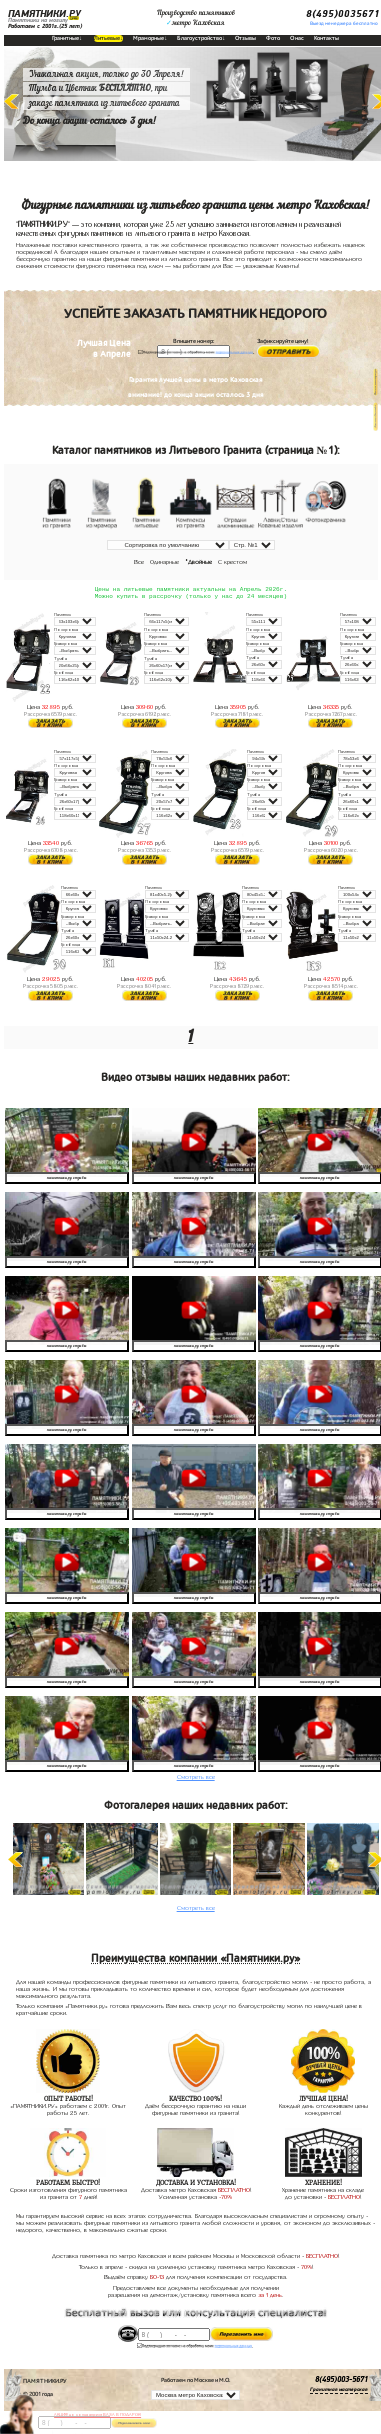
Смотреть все (196, 1779)
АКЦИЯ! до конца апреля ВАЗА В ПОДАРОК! (97, 2414)
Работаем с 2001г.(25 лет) (45, 26)
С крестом (232, 562)
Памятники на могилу (38, 20)
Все (139, 562)
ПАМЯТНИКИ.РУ (44, 14)
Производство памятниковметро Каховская (196, 18)
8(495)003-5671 (341, 2382)
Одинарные (164, 562)
